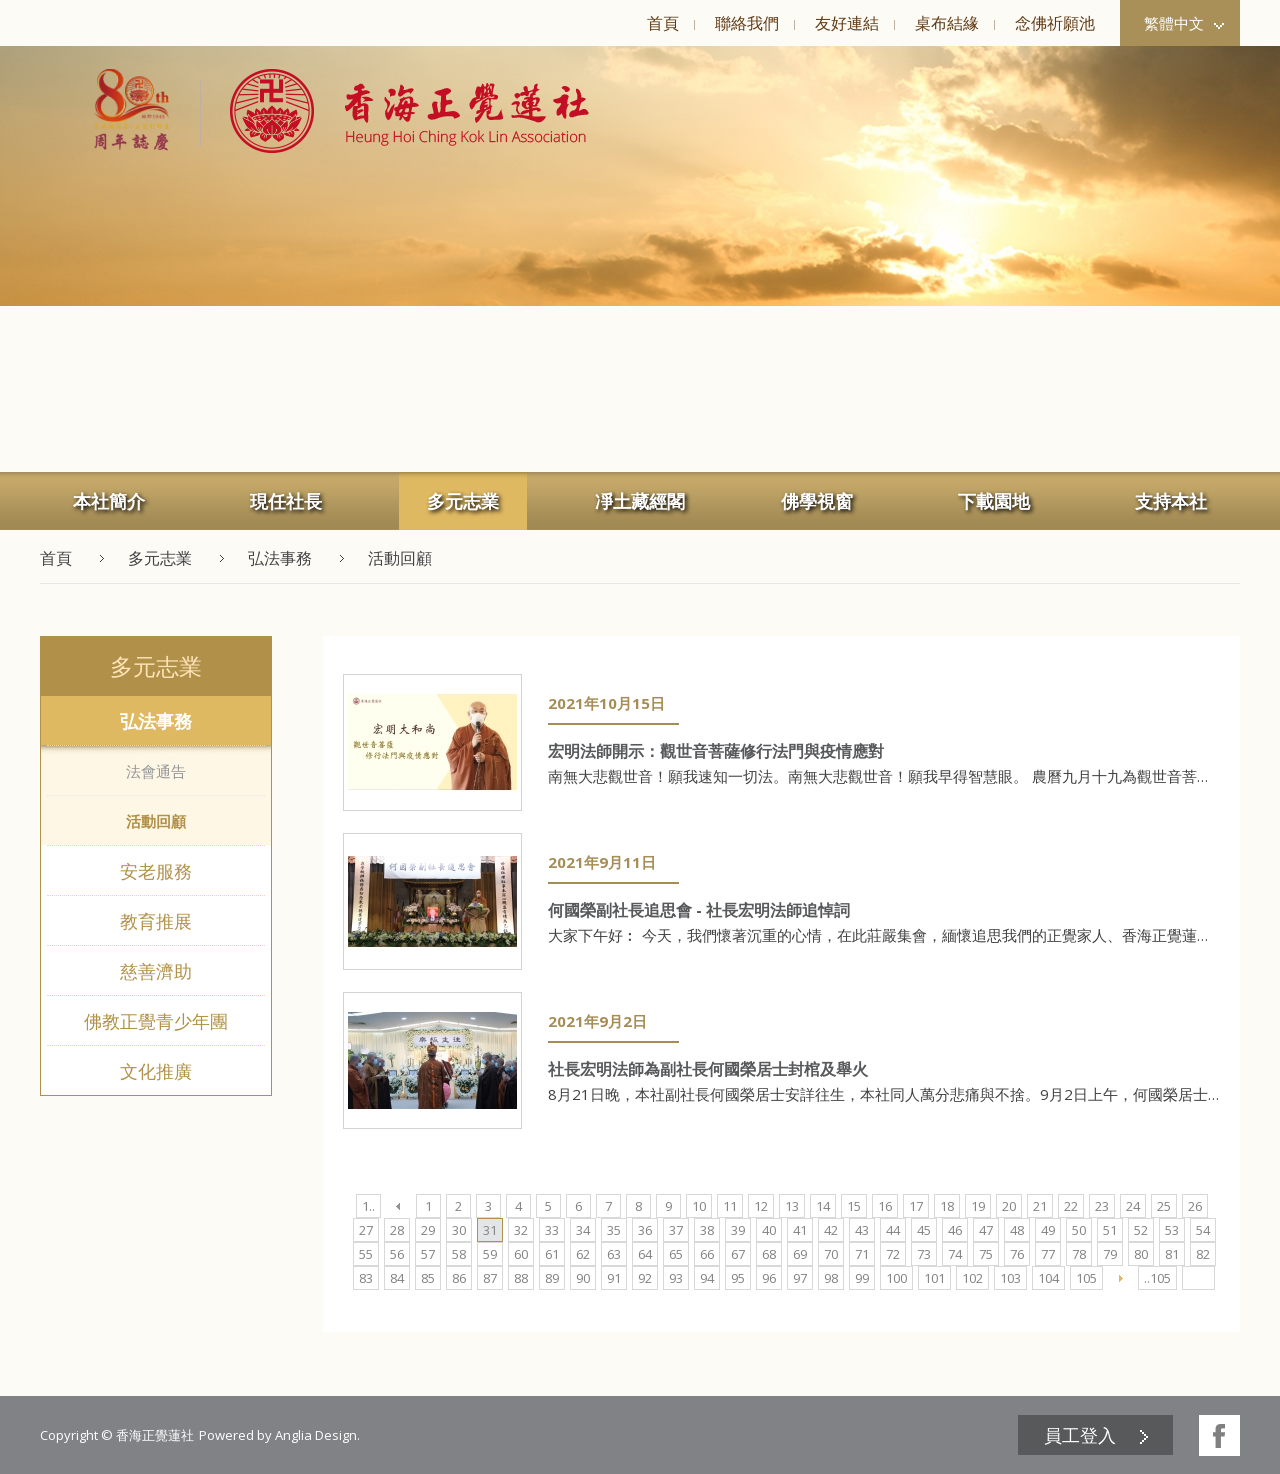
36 (645, 1230)
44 (893, 1230)
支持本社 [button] (1171, 501)
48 (1017, 1230)
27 (366, 1230)
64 (645, 1254)
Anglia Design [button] (316, 1435)
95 (738, 1278)
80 (1141, 1254)
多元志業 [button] (463, 501)
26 (1195, 1206)
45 (924, 1230)
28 (397, 1230)
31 (490, 1230)
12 (761, 1206)
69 (800, 1254)
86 (459, 1278)
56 (397, 1254)
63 (614, 1254)
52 (1141, 1230)
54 (1203, 1230)
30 (459, 1230)
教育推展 (156, 921)
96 (769, 1278)
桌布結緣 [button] (947, 23)
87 (490, 1278)
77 (1048, 1254)
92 (645, 1278)
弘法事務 (156, 721)
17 (916, 1206)
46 (955, 1230)
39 (738, 1230)
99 (862, 1278)
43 (862, 1230)
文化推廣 (156, 1071)
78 (1079, 1254)
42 (831, 1230)
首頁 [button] (663, 23)
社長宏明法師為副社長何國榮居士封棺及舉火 (708, 1069)
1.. (368, 1206)
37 (676, 1230)
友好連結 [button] (847, 23)
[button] (394, 111)
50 (1079, 1230)
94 (707, 1278)
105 (1086, 1278)
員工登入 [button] (1080, 1435)
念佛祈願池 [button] (1055, 23)
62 (583, 1254)
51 (1110, 1230)
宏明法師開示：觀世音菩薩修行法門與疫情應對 (716, 751)
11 (730, 1206)
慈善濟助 (156, 971)
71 (862, 1254)
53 (1172, 1230)
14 (823, 1206)
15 (854, 1206)
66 (707, 1254)
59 (490, 1254)
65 (676, 1254)
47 (986, 1230)
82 (1203, 1254)
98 (831, 1278)
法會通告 (156, 771)
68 (769, 1254)
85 (428, 1278)
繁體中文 (1184, 23)
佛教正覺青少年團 (156, 1021)
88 (521, 1278)
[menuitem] (662, 23)
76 (1017, 1254)
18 (947, 1206)
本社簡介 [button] (109, 501)
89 (552, 1278)
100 (896, 1278)
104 (1048, 1278)
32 (521, 1230)
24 (1133, 1206)
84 (397, 1278)
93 (676, 1278)
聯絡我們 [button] (747, 23)
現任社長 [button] (286, 501)
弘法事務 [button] (280, 558)
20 (1009, 1206)
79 (1110, 1254)
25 (1164, 1206)
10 (699, 1206)
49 (1048, 1230)
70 (831, 1254)
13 (792, 1206)
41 (800, 1230)
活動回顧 (156, 821)
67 (738, 1254)
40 (769, 1230)
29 (428, 1230)
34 (583, 1230)
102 (972, 1278)
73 (924, 1254)
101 (934, 1278)
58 (459, 1254)
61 (552, 1254)
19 (978, 1206)
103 (1010, 1278)
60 (521, 1254)
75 (986, 1254)
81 (1172, 1254)
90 (583, 1278)
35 (614, 1230)
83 (366, 1278)
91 (614, 1278)
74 (955, 1254)
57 (428, 1254)
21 (1040, 1206)
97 (800, 1278)
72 (893, 1254)
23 (1102, 1206)
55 (366, 1254)
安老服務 (156, 871)
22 (1071, 1206)
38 (707, 1230)
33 (552, 1230)
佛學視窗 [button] (817, 501)
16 (885, 1206)
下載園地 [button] (994, 501)
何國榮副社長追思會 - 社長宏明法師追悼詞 (699, 910)
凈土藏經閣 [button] (640, 501)
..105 (1157, 1278)
